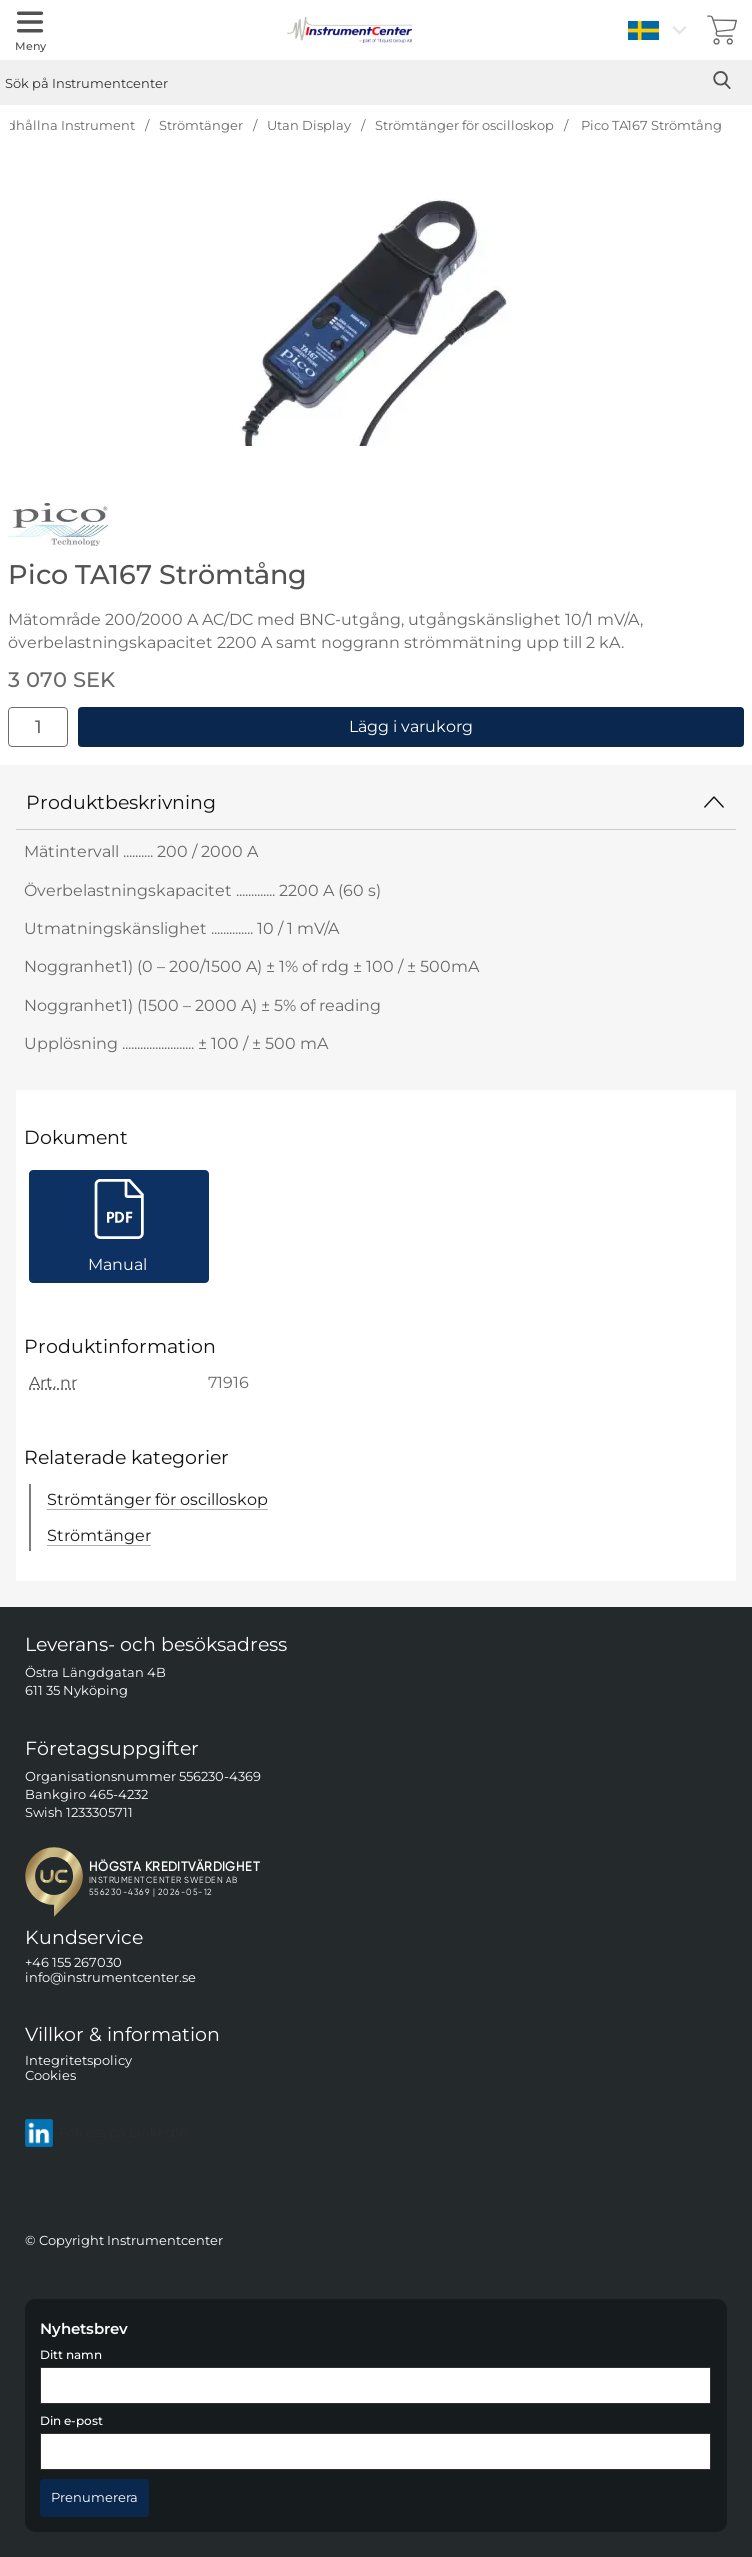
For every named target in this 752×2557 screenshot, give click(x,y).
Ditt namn (71, 2355)
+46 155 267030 (73, 1962)
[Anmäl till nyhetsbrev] (94, 2498)
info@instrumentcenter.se (110, 1977)
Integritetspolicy (78, 2059)
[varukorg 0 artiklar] (722, 30)
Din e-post (71, 2421)
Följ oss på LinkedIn (106, 2132)
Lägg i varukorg (411, 726)
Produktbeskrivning (376, 802)
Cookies (50, 2075)
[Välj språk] (660, 30)
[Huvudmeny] (30, 30)
